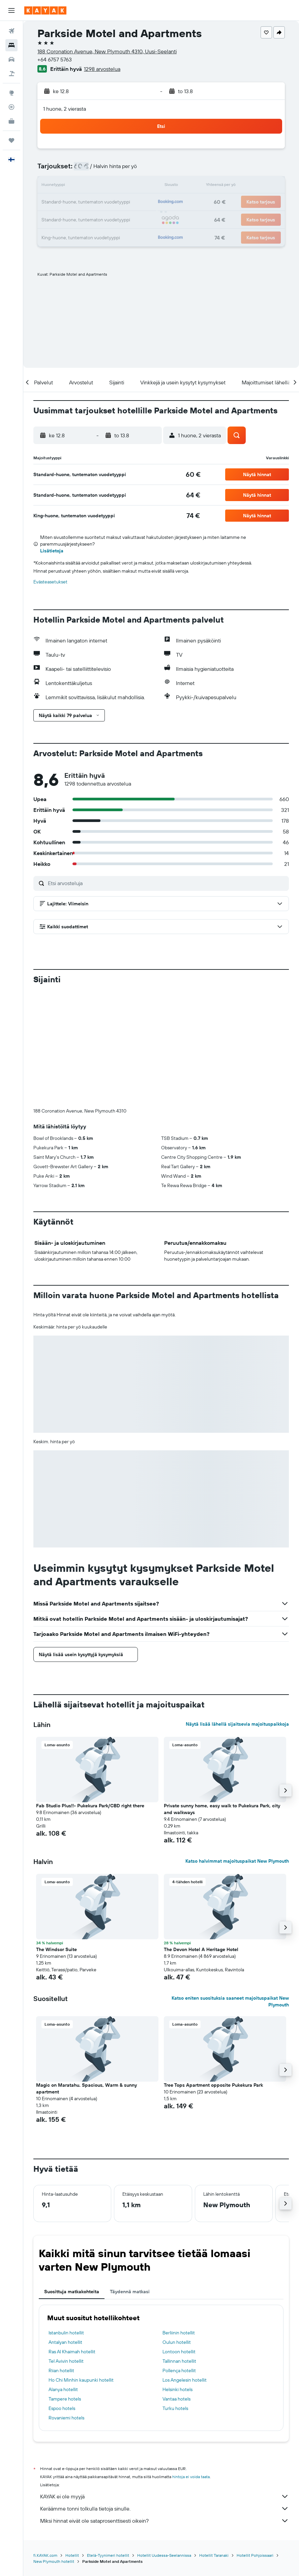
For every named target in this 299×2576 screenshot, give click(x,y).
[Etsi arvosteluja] (167, 883)
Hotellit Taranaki (214, 2443)
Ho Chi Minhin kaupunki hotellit (81, 2268)
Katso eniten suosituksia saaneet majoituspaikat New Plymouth (230, 1889)
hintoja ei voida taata (191, 2364)
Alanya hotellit (63, 2277)
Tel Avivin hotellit (66, 2249)
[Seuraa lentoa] (11, 107)
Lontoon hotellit (179, 2240)
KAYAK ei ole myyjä (164, 2384)
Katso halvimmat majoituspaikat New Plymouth (237, 1749)
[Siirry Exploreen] (11, 93)
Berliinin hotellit (178, 2221)
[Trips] (11, 140)
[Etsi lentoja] (11, 31)
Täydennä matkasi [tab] (130, 2179)
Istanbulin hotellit (66, 2221)
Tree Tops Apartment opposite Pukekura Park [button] (213, 1973)
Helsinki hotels (177, 2277)
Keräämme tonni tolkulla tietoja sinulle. (164, 2396)
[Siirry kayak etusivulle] (45, 10)
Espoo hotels (62, 2296)
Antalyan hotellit (65, 2230)
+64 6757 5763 (54, 59)
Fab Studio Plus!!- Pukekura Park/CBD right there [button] (90, 1694)
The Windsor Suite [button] (56, 1837)
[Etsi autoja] (11, 59)
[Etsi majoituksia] (11, 45)
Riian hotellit (61, 2258)
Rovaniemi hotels (66, 2306)
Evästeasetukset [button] (50, 582)
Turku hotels (175, 2296)
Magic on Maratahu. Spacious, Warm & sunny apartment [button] (86, 1976)
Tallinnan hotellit (179, 2249)
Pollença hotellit (179, 2258)
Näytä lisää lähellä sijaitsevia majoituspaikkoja (237, 1612)
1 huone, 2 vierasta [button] (64, 108)
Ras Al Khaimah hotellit (72, 2240)
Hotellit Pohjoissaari (255, 2443)
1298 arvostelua (102, 68)
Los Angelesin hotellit (184, 2268)
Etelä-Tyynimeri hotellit (108, 2443)
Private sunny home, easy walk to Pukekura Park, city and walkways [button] (222, 1697)
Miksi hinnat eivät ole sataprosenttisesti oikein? (164, 2409)
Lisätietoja (51, 551)
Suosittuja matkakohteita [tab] (71, 2179)
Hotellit (72, 2443)
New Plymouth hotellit (53, 2449)
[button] (11, 10)
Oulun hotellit (176, 2230)
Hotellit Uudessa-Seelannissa (164, 2443)
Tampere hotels (65, 2287)
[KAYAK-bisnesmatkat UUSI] (11, 121)
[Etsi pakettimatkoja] (11, 73)
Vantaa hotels (176, 2287)
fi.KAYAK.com (45, 2443)
